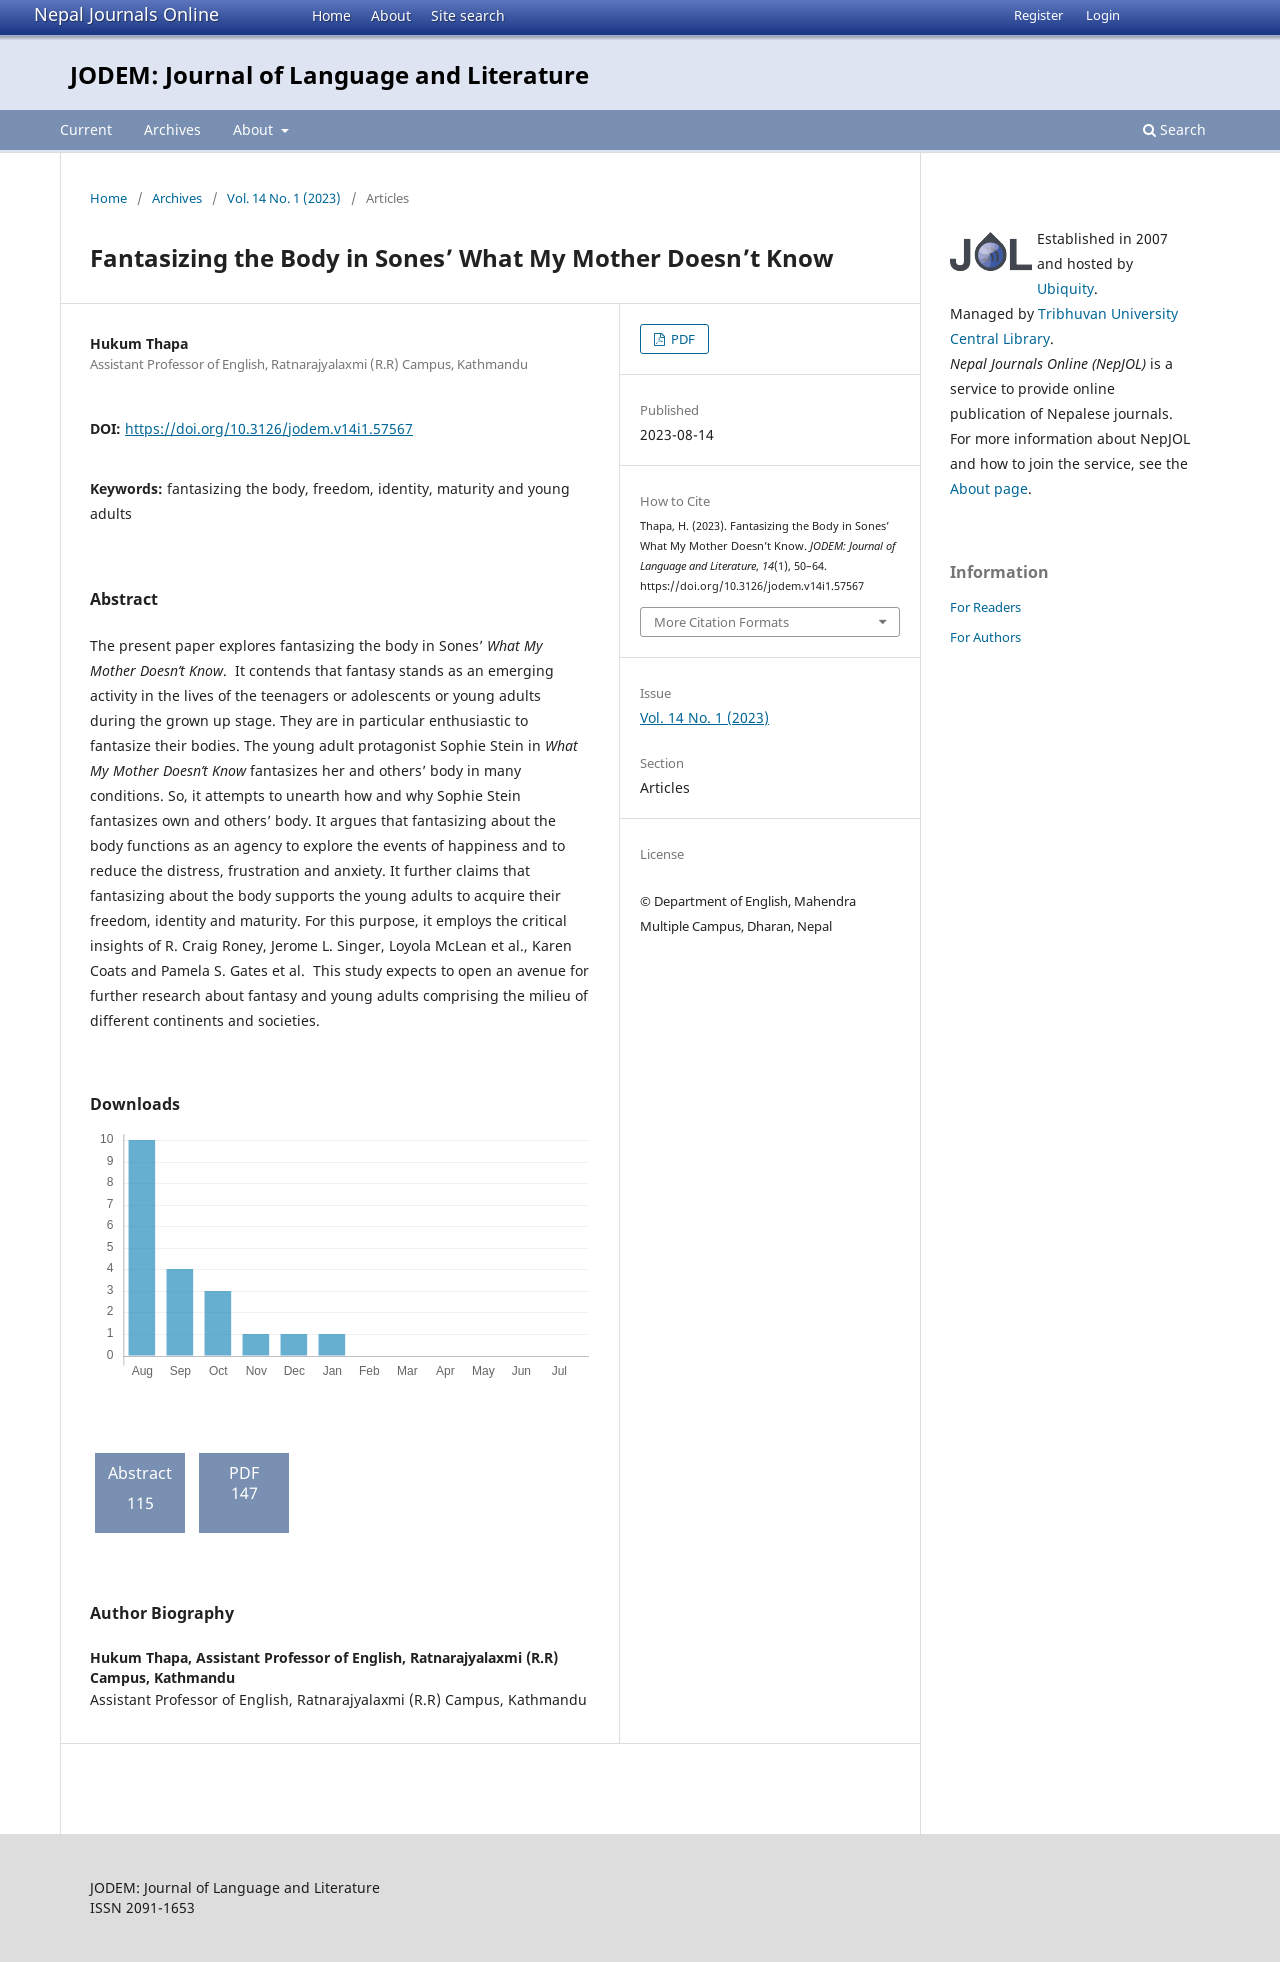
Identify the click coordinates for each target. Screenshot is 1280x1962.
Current (86, 129)
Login (1103, 15)
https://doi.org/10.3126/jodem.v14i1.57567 (269, 428)
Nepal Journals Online (126, 14)
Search (1174, 129)
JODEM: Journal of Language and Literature (329, 74)
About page (989, 488)
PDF (681, 339)
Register (1038, 15)
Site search (468, 15)
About (391, 15)
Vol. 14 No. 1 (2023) (284, 198)
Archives (172, 129)
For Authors (985, 637)
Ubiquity (1065, 288)
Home (331, 15)
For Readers (985, 607)
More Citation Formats (721, 622)
